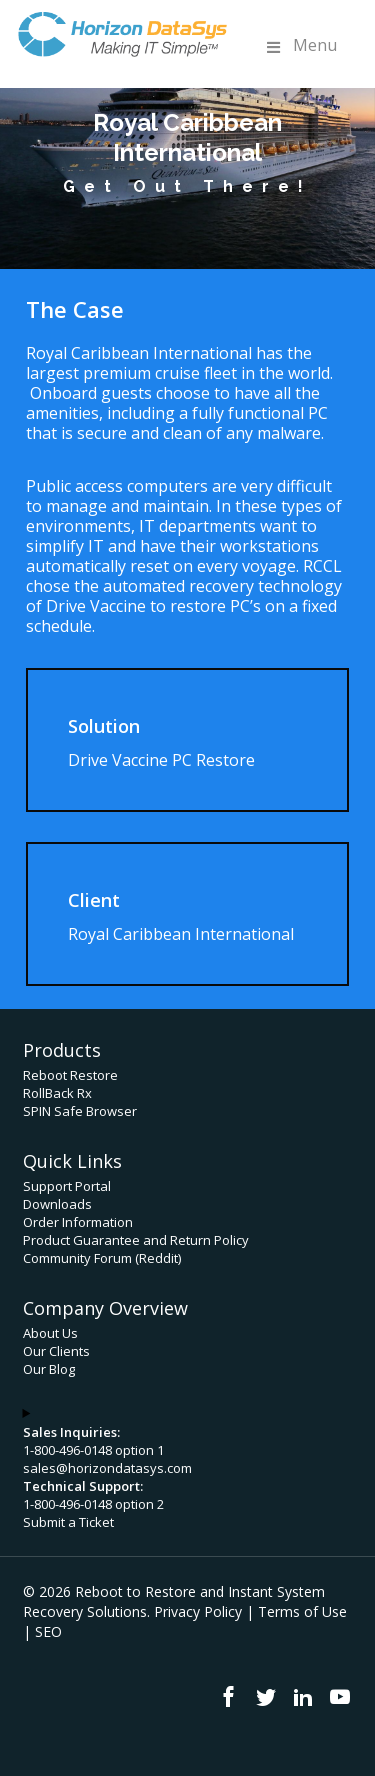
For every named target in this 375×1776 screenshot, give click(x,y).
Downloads (57, 1204)
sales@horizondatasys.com (107, 1468)
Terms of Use (302, 1611)
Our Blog (49, 1369)
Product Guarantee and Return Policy (136, 1240)
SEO (48, 1631)
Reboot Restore (70, 1075)
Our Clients (56, 1351)
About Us (50, 1333)
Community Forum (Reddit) (102, 1258)
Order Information (78, 1222)
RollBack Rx (57, 1093)
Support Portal (67, 1186)
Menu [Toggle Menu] (300, 45)
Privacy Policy (198, 1611)
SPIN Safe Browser (80, 1111)
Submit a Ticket (68, 1522)
